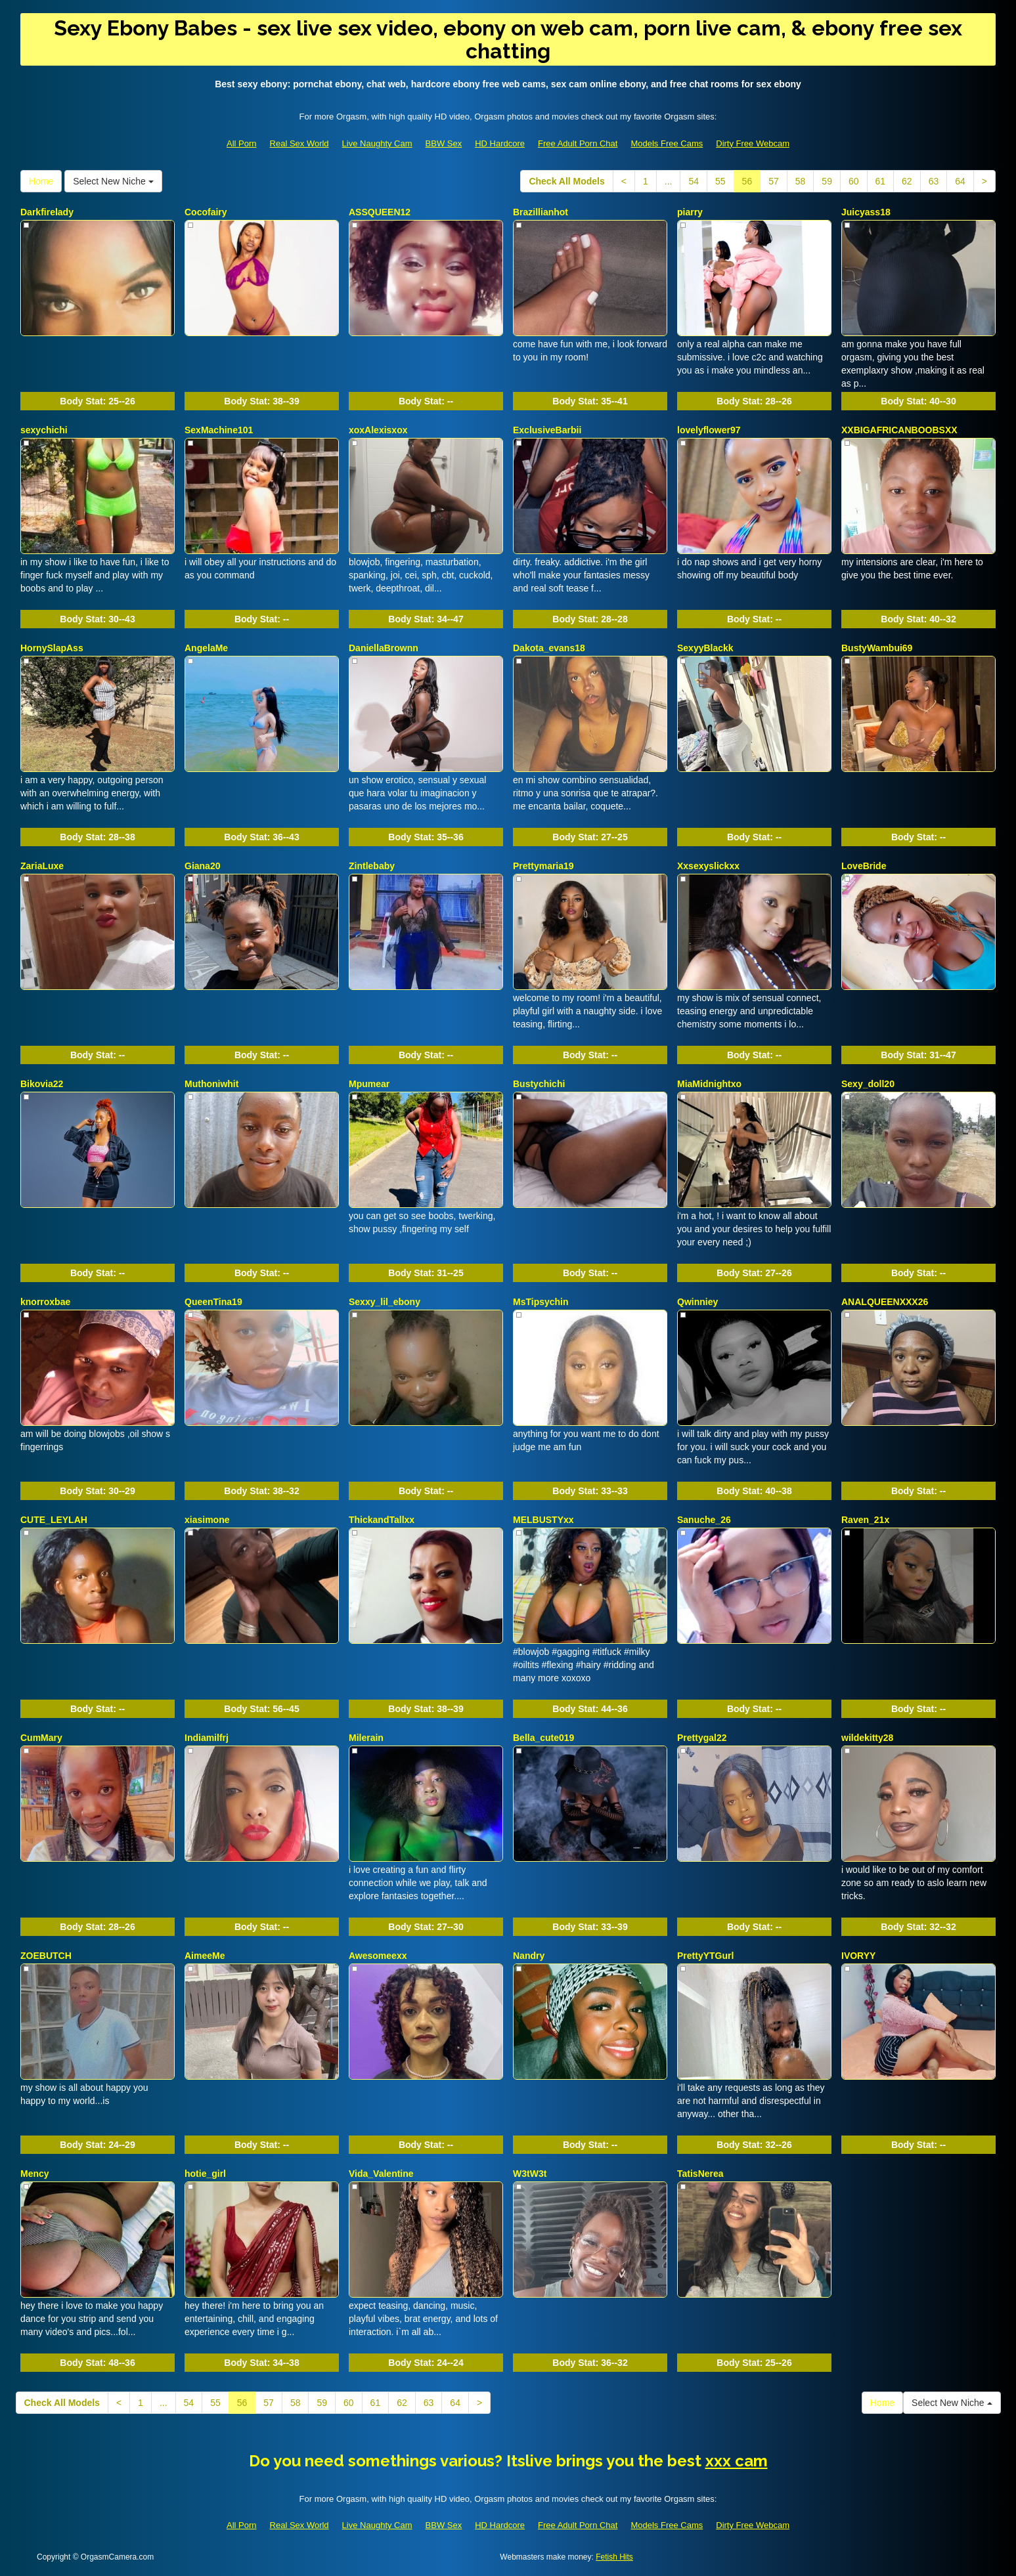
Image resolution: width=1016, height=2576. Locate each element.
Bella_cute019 (543, 1737)
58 (800, 181)
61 (880, 181)
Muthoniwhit (211, 1084)
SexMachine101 (219, 430)
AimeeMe (205, 1955)
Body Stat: (97, 401)
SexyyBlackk (705, 648)
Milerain (366, 1737)
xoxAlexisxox (378, 430)
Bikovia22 (41, 1084)
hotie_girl (205, 2173)
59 (827, 181)
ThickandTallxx (381, 1519)
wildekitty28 (867, 1737)
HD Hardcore (500, 143)
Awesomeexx (378, 1955)
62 (907, 181)
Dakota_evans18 (549, 648)
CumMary (41, 1737)
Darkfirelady (47, 212)
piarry (690, 212)
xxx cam (736, 2460)
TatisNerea (700, 2173)
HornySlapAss (51, 648)
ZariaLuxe (42, 866)
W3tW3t (529, 2173)
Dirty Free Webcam (752, 143)
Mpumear (369, 1084)
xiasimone (207, 1519)
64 (960, 181)
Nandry (528, 1955)
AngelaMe (206, 648)
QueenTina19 (213, 1302)
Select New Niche (113, 181)
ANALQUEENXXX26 (884, 1302)
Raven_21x (865, 1519)
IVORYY (858, 1955)
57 (773, 181)
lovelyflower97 (709, 430)
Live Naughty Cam (377, 143)
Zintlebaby (372, 866)
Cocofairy (206, 212)
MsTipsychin (541, 1302)
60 (854, 181)
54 (693, 181)
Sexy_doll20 (868, 1084)
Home (41, 181)
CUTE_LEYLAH (53, 1519)
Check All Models (566, 181)
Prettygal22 (701, 1737)
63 (934, 181)
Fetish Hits (614, 2557)
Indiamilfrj (207, 1737)
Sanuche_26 (704, 1519)
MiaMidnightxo (709, 1084)
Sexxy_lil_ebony (384, 1302)
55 (720, 181)
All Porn (242, 143)
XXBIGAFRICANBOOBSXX (899, 430)
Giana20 (202, 866)
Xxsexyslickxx (708, 866)
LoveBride (863, 866)
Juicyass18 (866, 212)
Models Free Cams (666, 143)
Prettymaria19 (543, 866)
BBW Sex (444, 143)
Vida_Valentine (381, 2173)
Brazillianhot (540, 212)
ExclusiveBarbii (547, 430)
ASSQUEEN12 (379, 212)
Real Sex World (299, 143)
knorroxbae (45, 1302)
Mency (34, 2173)
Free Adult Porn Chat (577, 143)
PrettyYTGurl (705, 1955)
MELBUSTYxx (543, 1519)
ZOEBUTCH (46, 1955)
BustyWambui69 (876, 648)
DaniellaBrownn (383, 648)
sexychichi (44, 430)
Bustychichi (539, 1084)
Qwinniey (697, 1302)
